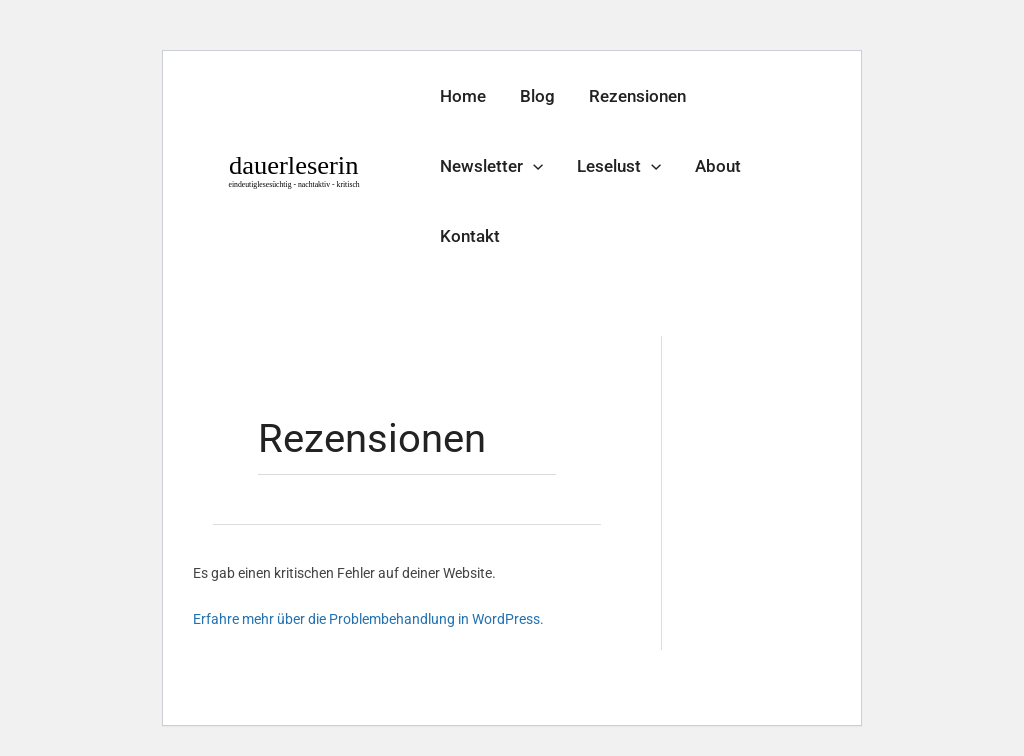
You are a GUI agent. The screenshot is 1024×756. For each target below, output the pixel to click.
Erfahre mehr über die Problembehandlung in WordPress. (368, 619)
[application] (533, 166)
